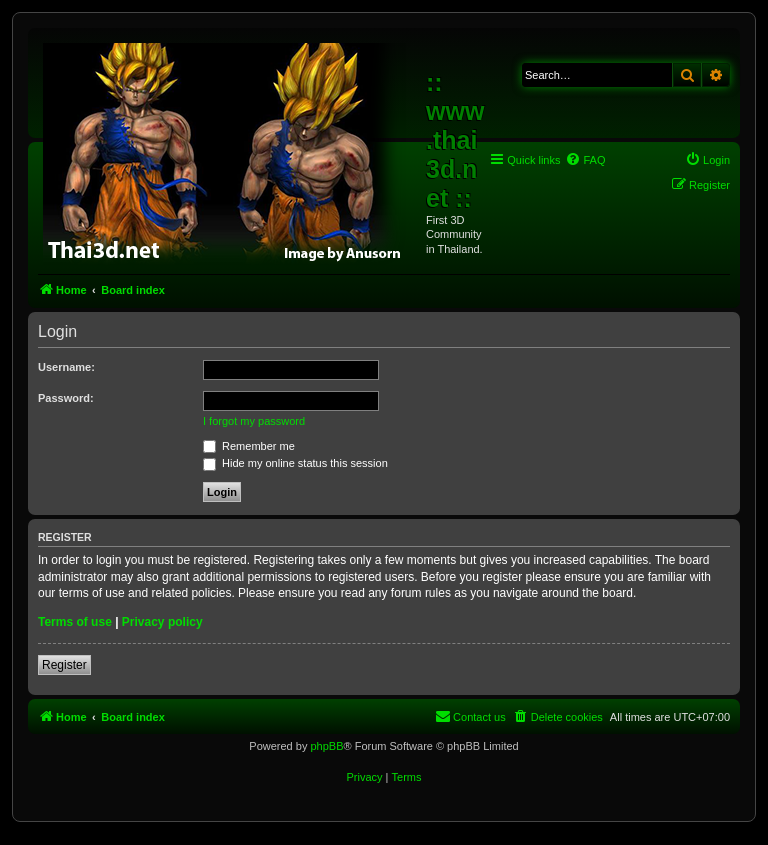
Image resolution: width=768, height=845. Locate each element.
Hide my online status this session (295, 463)
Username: (66, 367)
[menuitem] (585, 160)
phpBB (326, 746)
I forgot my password (254, 421)
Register (64, 665)
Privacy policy (162, 622)
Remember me (249, 446)
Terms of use (75, 622)
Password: (66, 398)
